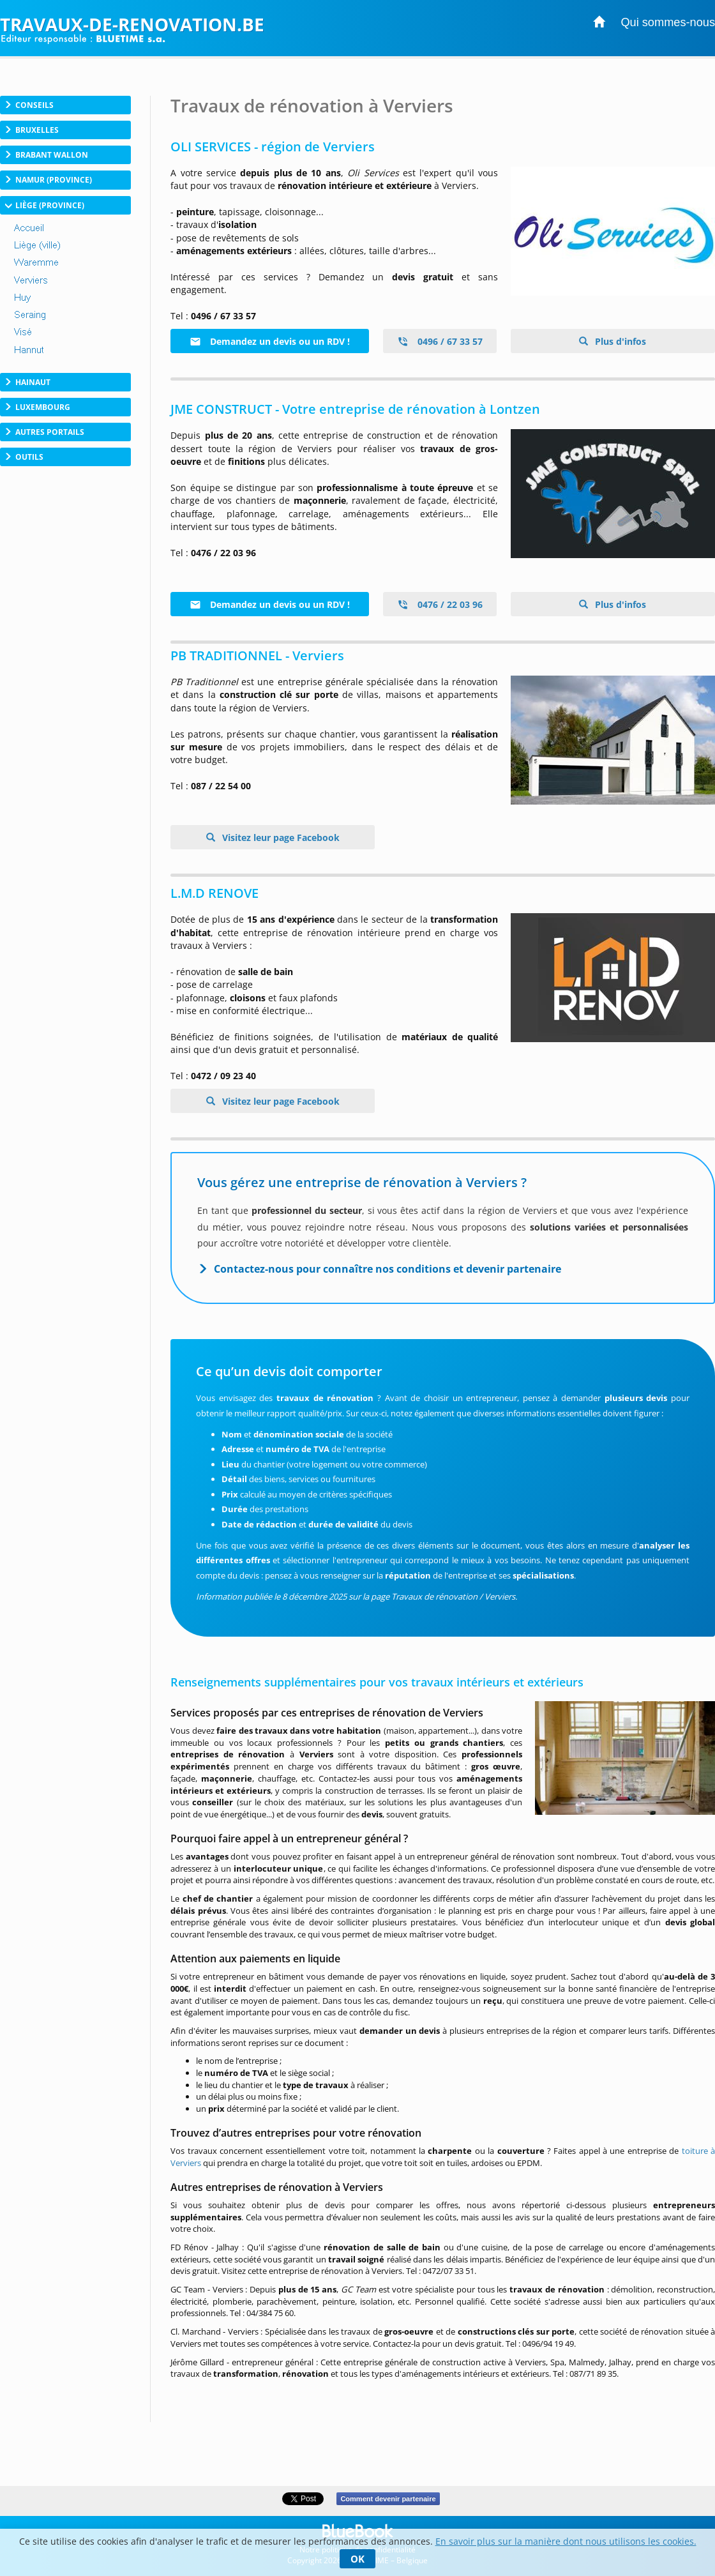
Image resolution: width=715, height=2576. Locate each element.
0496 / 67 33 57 (440, 341)
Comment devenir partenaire (387, 2499)
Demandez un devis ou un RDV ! (270, 341)
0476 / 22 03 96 (440, 604)
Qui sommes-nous (668, 22)
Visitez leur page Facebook (280, 837)
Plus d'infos (619, 341)
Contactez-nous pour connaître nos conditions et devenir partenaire (387, 1269)
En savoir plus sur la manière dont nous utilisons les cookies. (565, 2541)
